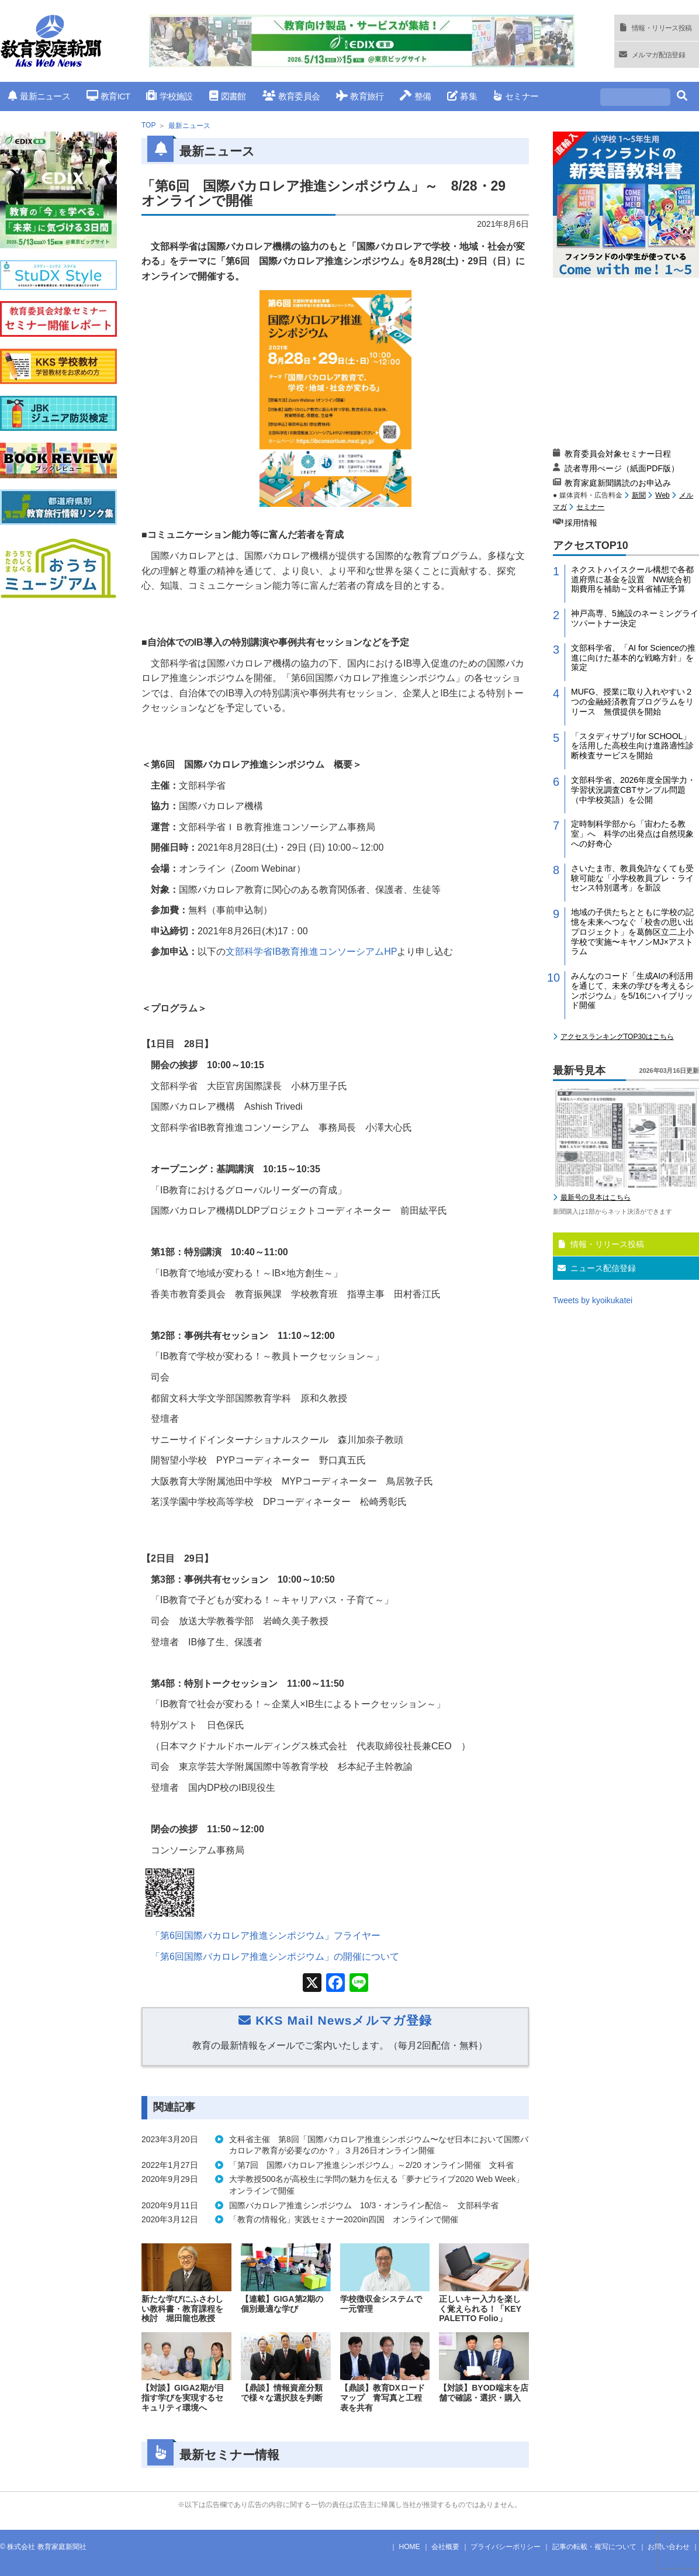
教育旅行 (359, 96)
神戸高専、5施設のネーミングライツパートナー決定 (634, 618)
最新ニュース (39, 96)
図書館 (227, 96)
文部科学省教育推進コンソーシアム (311, 951)
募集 (462, 96)
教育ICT (108, 96)
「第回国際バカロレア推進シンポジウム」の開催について (275, 1957)
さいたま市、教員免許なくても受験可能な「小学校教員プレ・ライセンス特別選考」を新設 (632, 878)
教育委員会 (291, 96)
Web (662, 495)
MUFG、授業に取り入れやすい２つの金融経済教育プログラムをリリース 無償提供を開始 (632, 701)
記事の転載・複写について (594, 2547)
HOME (409, 2547)
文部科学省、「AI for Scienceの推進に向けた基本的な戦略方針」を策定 (633, 657)
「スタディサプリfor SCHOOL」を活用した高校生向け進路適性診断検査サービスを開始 (632, 746)
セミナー (515, 96)
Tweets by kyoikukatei (592, 1300)
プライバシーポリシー (505, 2547)
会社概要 (445, 2547)
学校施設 (169, 96)
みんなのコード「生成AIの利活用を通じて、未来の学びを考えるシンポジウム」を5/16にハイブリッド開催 (632, 990)
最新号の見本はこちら (595, 1197)
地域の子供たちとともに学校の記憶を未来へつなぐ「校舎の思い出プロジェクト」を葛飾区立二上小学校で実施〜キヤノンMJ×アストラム (632, 931)
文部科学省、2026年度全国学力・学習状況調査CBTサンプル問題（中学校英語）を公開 (633, 789)
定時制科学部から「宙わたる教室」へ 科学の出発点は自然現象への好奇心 (632, 833)
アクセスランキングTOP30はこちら (617, 1037)
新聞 (639, 495)
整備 (415, 96)
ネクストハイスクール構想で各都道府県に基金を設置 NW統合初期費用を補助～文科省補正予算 (632, 579)
